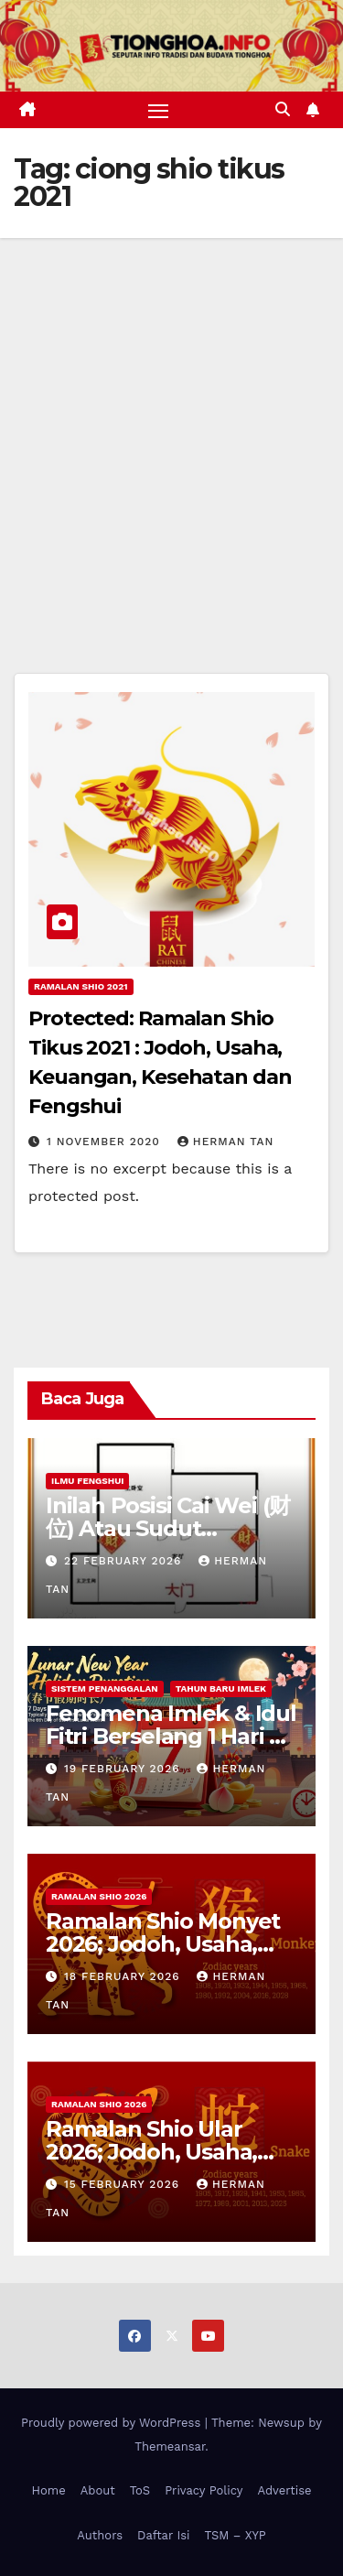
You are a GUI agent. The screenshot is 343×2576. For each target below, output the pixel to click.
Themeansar (169, 2446)
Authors (100, 2535)
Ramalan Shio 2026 (98, 1896)
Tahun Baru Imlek (221, 1688)
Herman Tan (225, 1141)
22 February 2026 (125, 1560)
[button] (282, 109)
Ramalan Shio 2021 (81, 986)
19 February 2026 (124, 1768)
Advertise (284, 2490)
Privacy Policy (203, 2490)
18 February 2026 (124, 1976)
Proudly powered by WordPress (113, 2423)
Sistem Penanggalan (104, 1688)
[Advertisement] (171, 418)
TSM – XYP (234, 2535)
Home (49, 2490)
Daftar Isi (163, 2535)
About (97, 2490)
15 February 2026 (124, 2184)
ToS (140, 2490)
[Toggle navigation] (158, 110)
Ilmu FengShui (87, 1481)
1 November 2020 (106, 1141)
